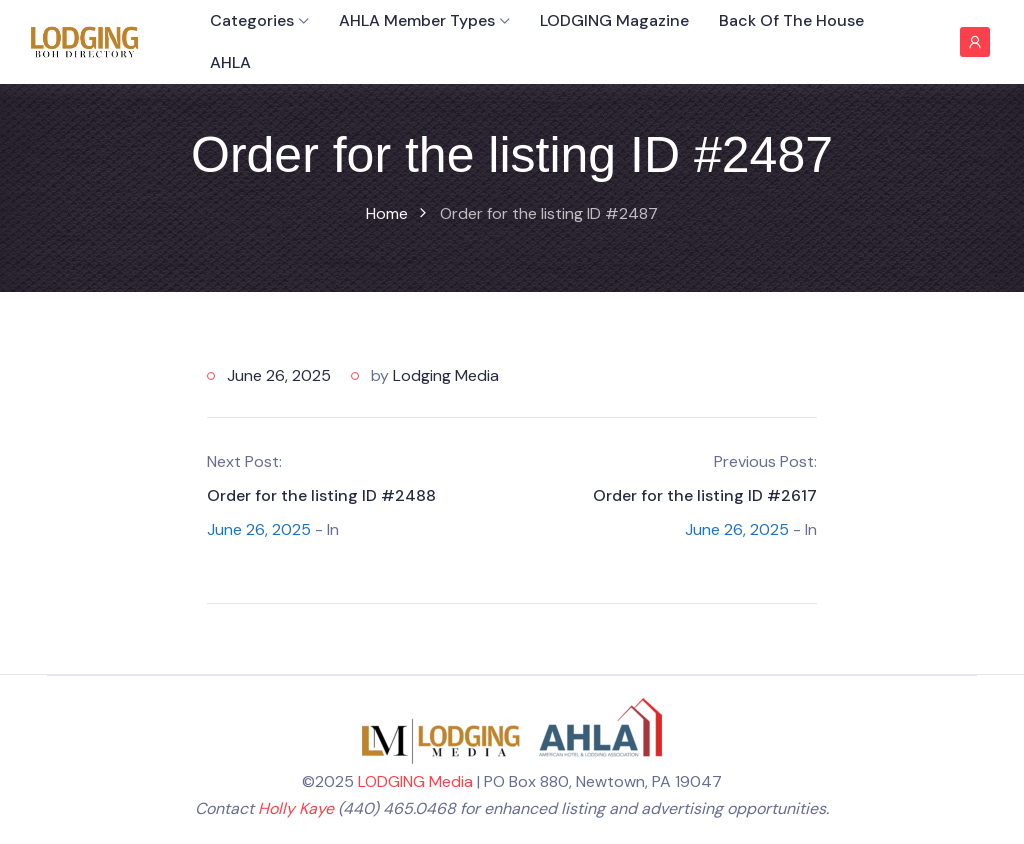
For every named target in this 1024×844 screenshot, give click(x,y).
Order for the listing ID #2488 (321, 495)
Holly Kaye (296, 808)
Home (387, 213)
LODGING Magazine (614, 20)
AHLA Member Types (417, 20)
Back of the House (791, 20)
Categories (252, 20)
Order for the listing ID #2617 (705, 495)
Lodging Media (446, 375)
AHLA (230, 62)
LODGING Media (415, 781)
